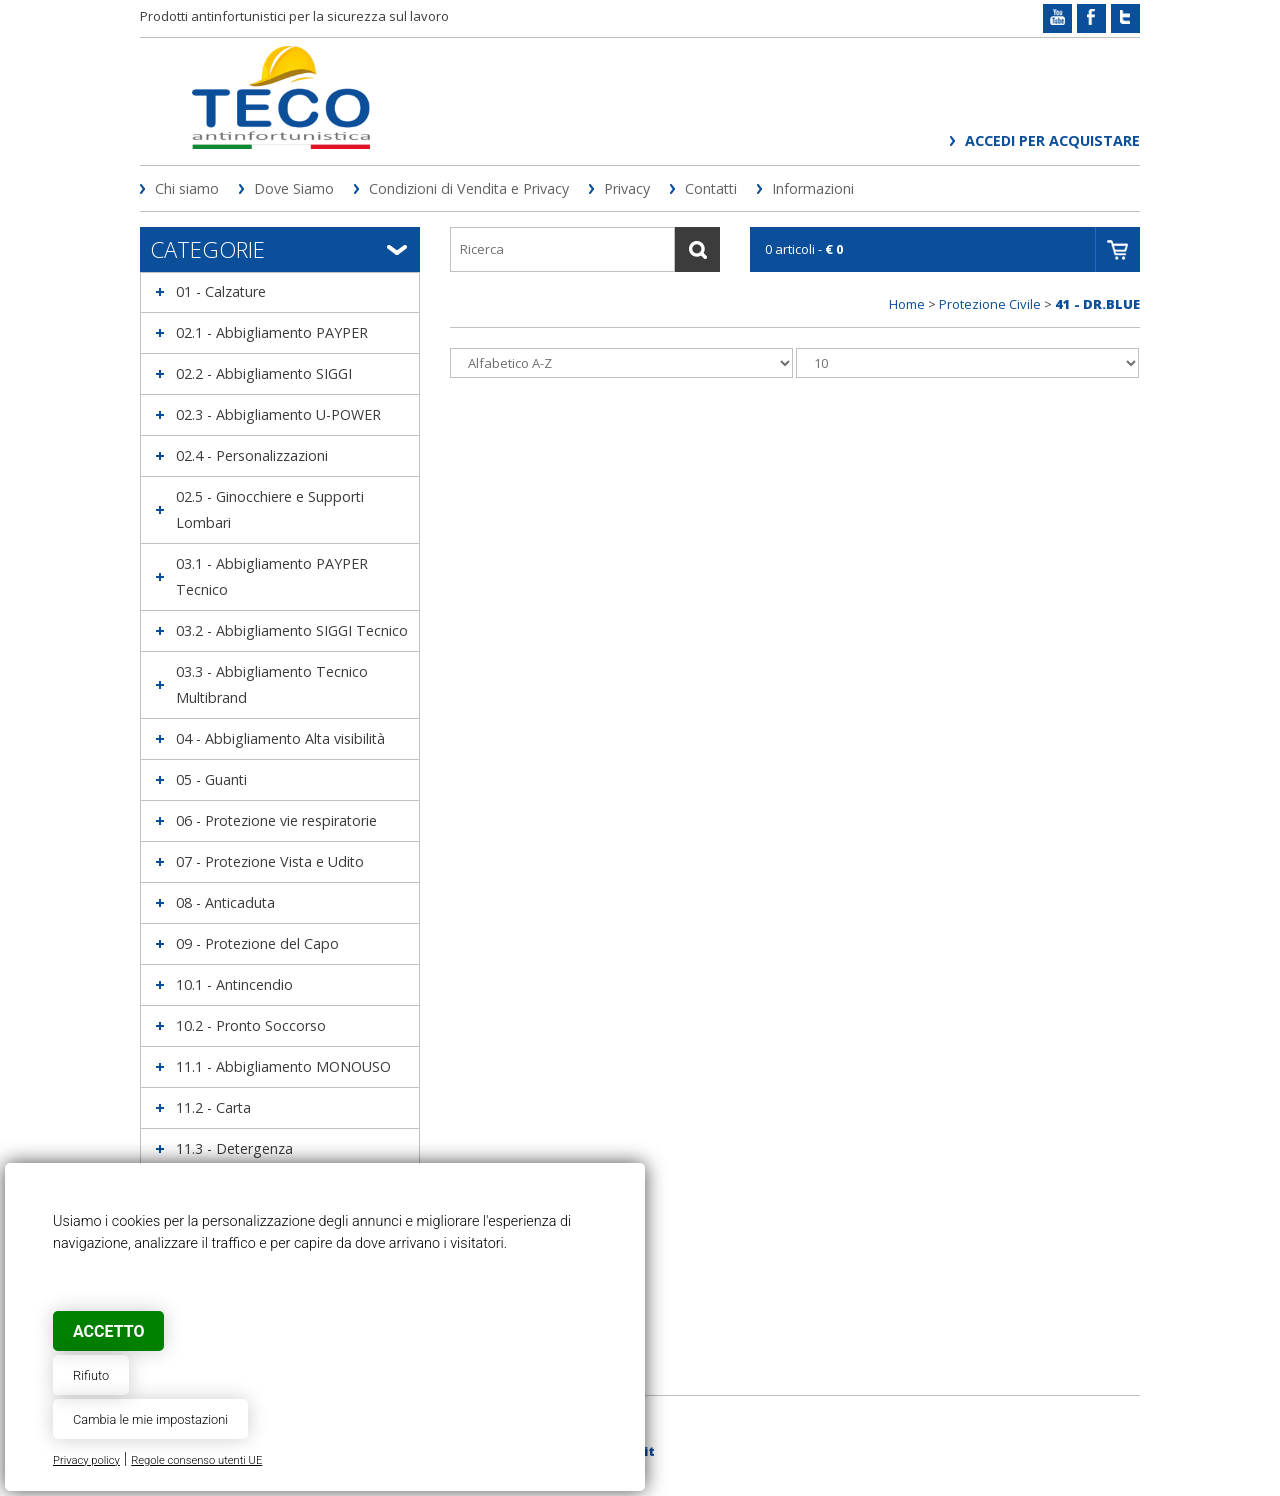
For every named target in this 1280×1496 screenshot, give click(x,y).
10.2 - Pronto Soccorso (251, 1025)
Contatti (711, 188)
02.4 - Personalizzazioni (252, 455)
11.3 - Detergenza (234, 1148)
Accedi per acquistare (1052, 140)
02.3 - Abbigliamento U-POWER (278, 414)
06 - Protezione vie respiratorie (276, 820)
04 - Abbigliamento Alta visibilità (280, 738)
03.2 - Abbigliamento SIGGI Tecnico (292, 630)
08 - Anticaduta (225, 902)
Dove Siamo (294, 188)
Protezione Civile (990, 304)
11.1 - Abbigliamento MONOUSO (283, 1066)
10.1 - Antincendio (234, 984)
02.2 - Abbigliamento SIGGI (264, 373)
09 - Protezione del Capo (257, 943)
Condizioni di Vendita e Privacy (469, 188)
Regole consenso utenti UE (196, 1460)
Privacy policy (86, 1460)
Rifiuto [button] (91, 1375)
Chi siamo (187, 188)
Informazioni (813, 188)
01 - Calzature (221, 291)
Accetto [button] (108, 1331)
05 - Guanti (211, 779)
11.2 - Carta (213, 1107)
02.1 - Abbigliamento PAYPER (272, 332)
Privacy (627, 188)
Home (907, 304)
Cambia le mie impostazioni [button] (150, 1419)
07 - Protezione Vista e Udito (270, 861)
